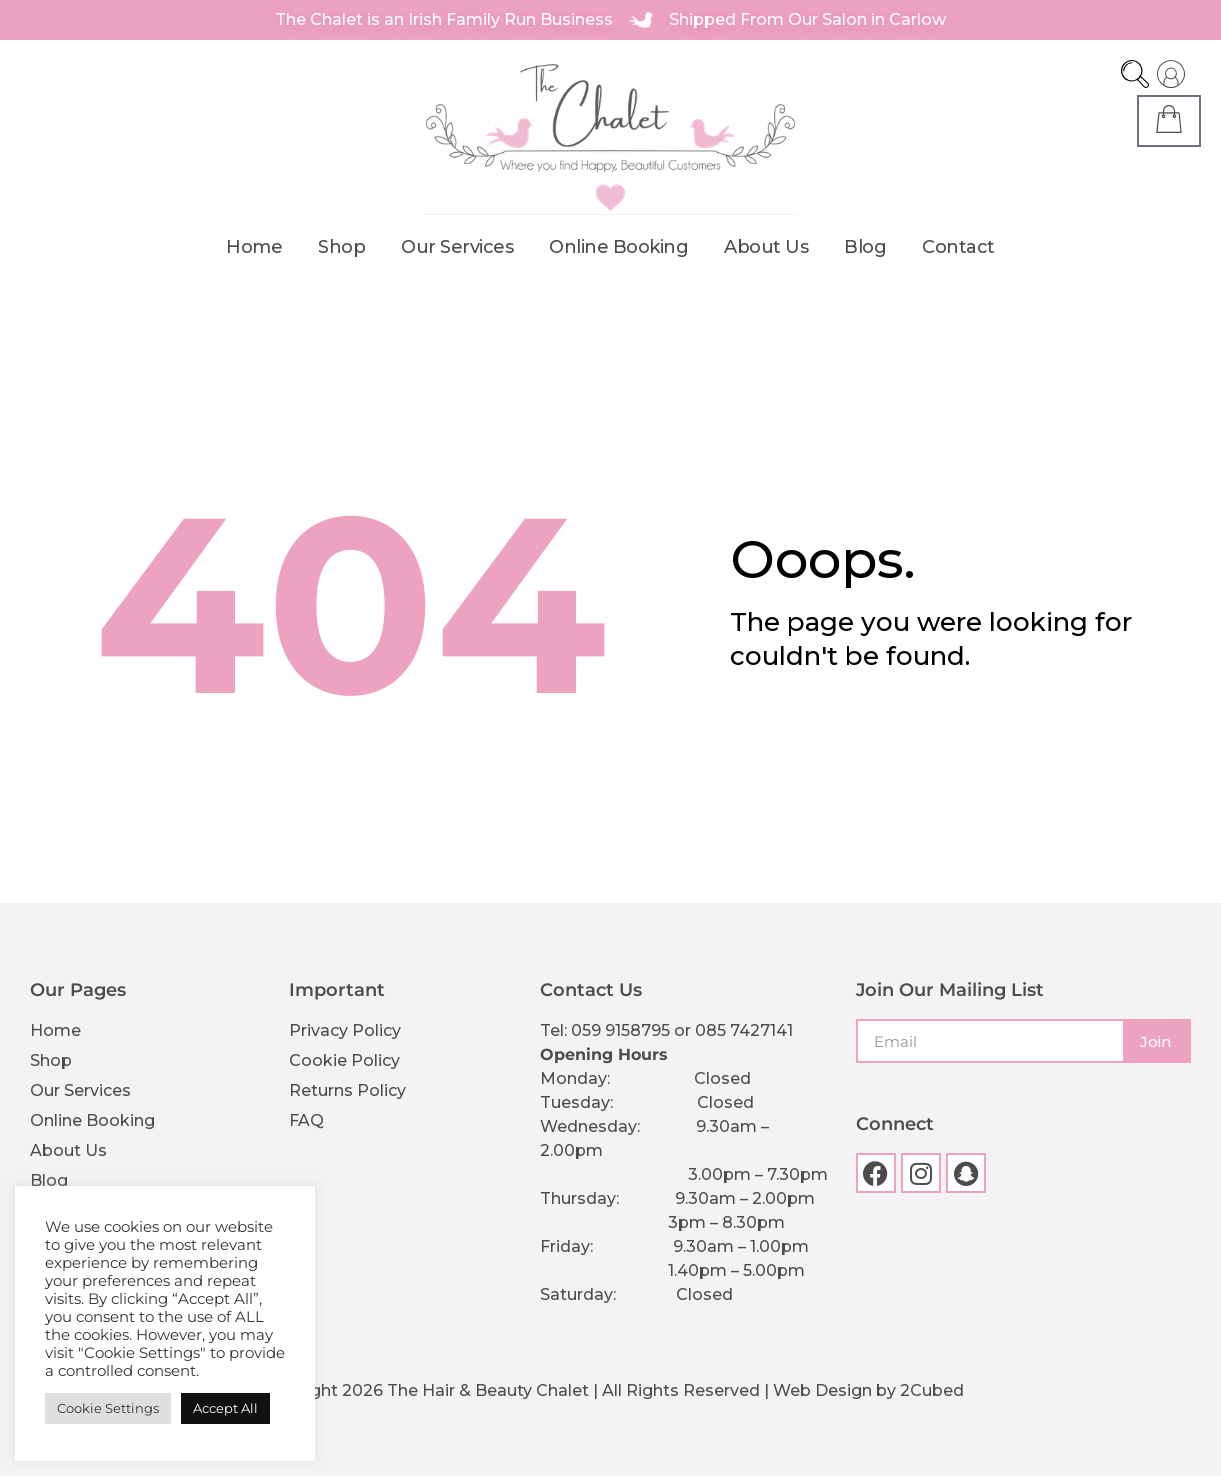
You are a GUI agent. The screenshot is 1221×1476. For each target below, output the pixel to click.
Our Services (457, 246)
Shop (341, 246)
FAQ (306, 1119)
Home (254, 246)
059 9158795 (620, 1029)
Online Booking (618, 246)
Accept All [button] (225, 1408)
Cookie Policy (344, 1059)
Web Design (822, 1389)
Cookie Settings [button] (108, 1408)
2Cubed (932, 1389)
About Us (766, 246)
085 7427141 (744, 1029)
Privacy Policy (345, 1029)
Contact (958, 246)
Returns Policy (347, 1089)
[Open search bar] (1135, 74)
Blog (865, 246)
